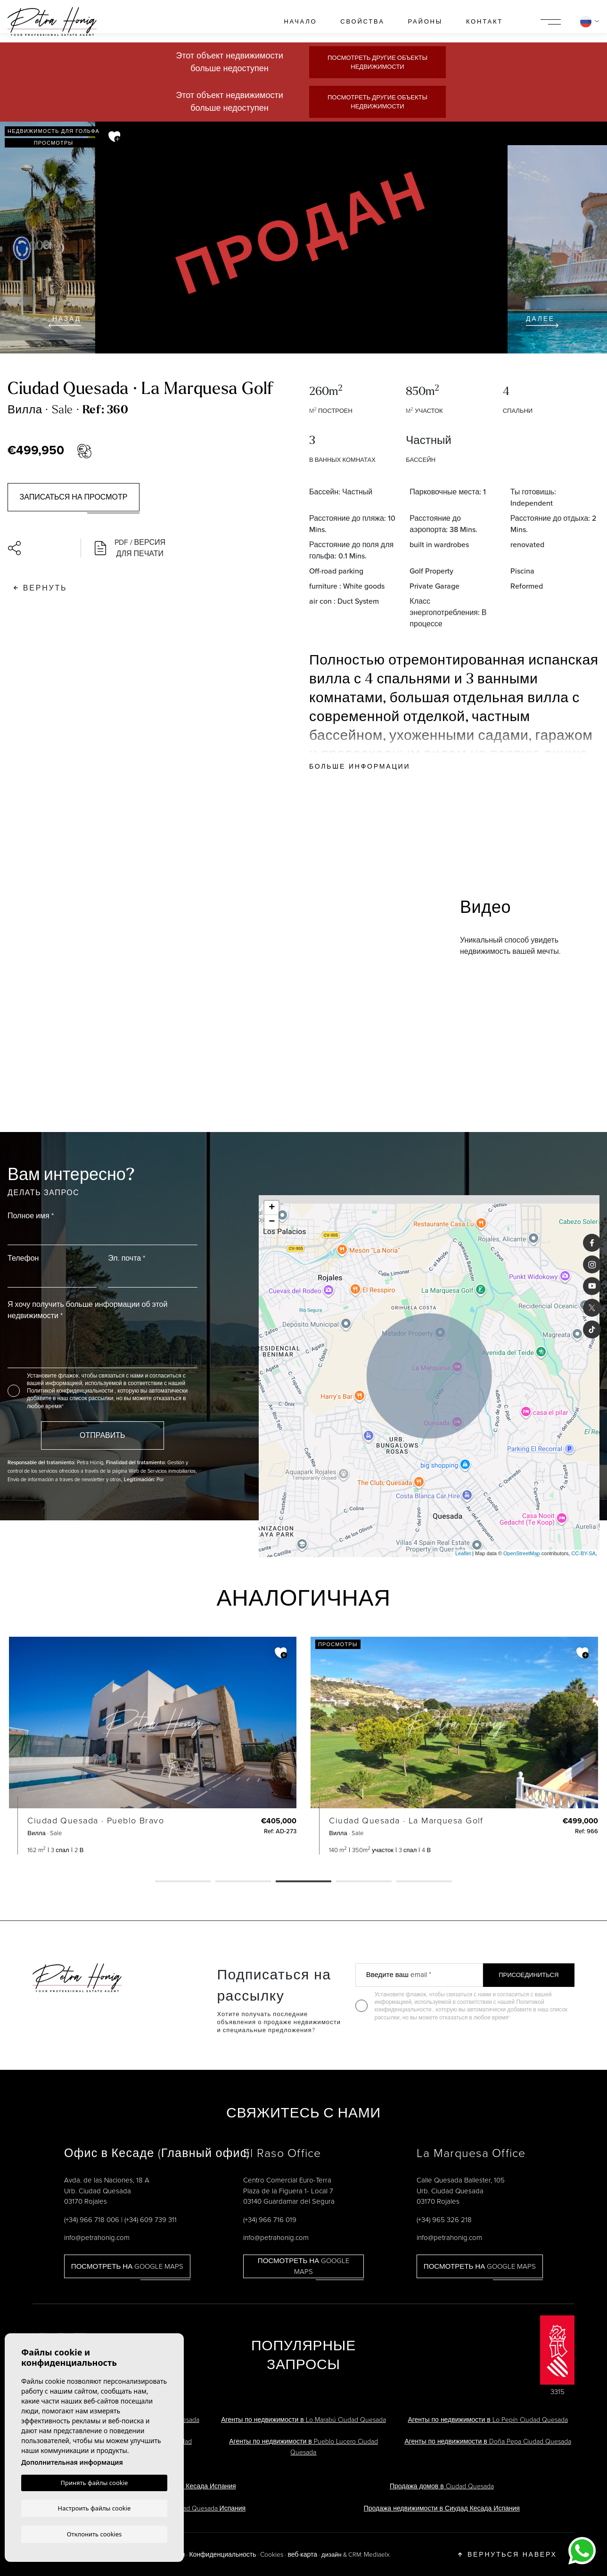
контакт (484, 21)
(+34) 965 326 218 (444, 2219)
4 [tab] (364, 1882)
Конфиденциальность (222, 2554)
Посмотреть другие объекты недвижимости (377, 62)
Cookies (271, 2554)
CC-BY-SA (583, 1553)
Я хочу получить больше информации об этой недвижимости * (87, 1310)
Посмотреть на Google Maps (127, 2266)
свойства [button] (362, 21)
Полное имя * (31, 1215)
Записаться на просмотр (74, 497)
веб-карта (302, 2554)
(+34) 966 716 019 (269, 2219)
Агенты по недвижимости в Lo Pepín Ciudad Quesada (487, 2419)
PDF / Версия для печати (130, 548)
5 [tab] (424, 1882)
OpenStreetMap (521, 1553)
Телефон (23, 1258)
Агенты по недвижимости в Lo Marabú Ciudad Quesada (303, 2419)
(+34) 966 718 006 (91, 2219)
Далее (542, 321)
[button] (40, 548)
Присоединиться (528, 1974)
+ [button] (272, 1208)
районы (425, 21)
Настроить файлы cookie (94, 2507)
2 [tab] (243, 1882)
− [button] (272, 1222)
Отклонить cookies (94, 2533)
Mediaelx (377, 2554)
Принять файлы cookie (94, 2482)
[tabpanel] (152, 1745)
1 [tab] (183, 1882)
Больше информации (359, 766)
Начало (300, 21)
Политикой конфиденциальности (71, 1390)
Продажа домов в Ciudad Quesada (442, 2485)
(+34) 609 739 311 (150, 2219)
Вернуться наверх (507, 2554)
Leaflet (463, 1553)
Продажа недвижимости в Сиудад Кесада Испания (442, 2507)
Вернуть (40, 587)
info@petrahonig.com (97, 2237)
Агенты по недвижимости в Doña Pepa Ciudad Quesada (487, 2441)
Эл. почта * (126, 1258)
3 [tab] (303, 1882)
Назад (65, 321)
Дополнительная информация (72, 2462)
